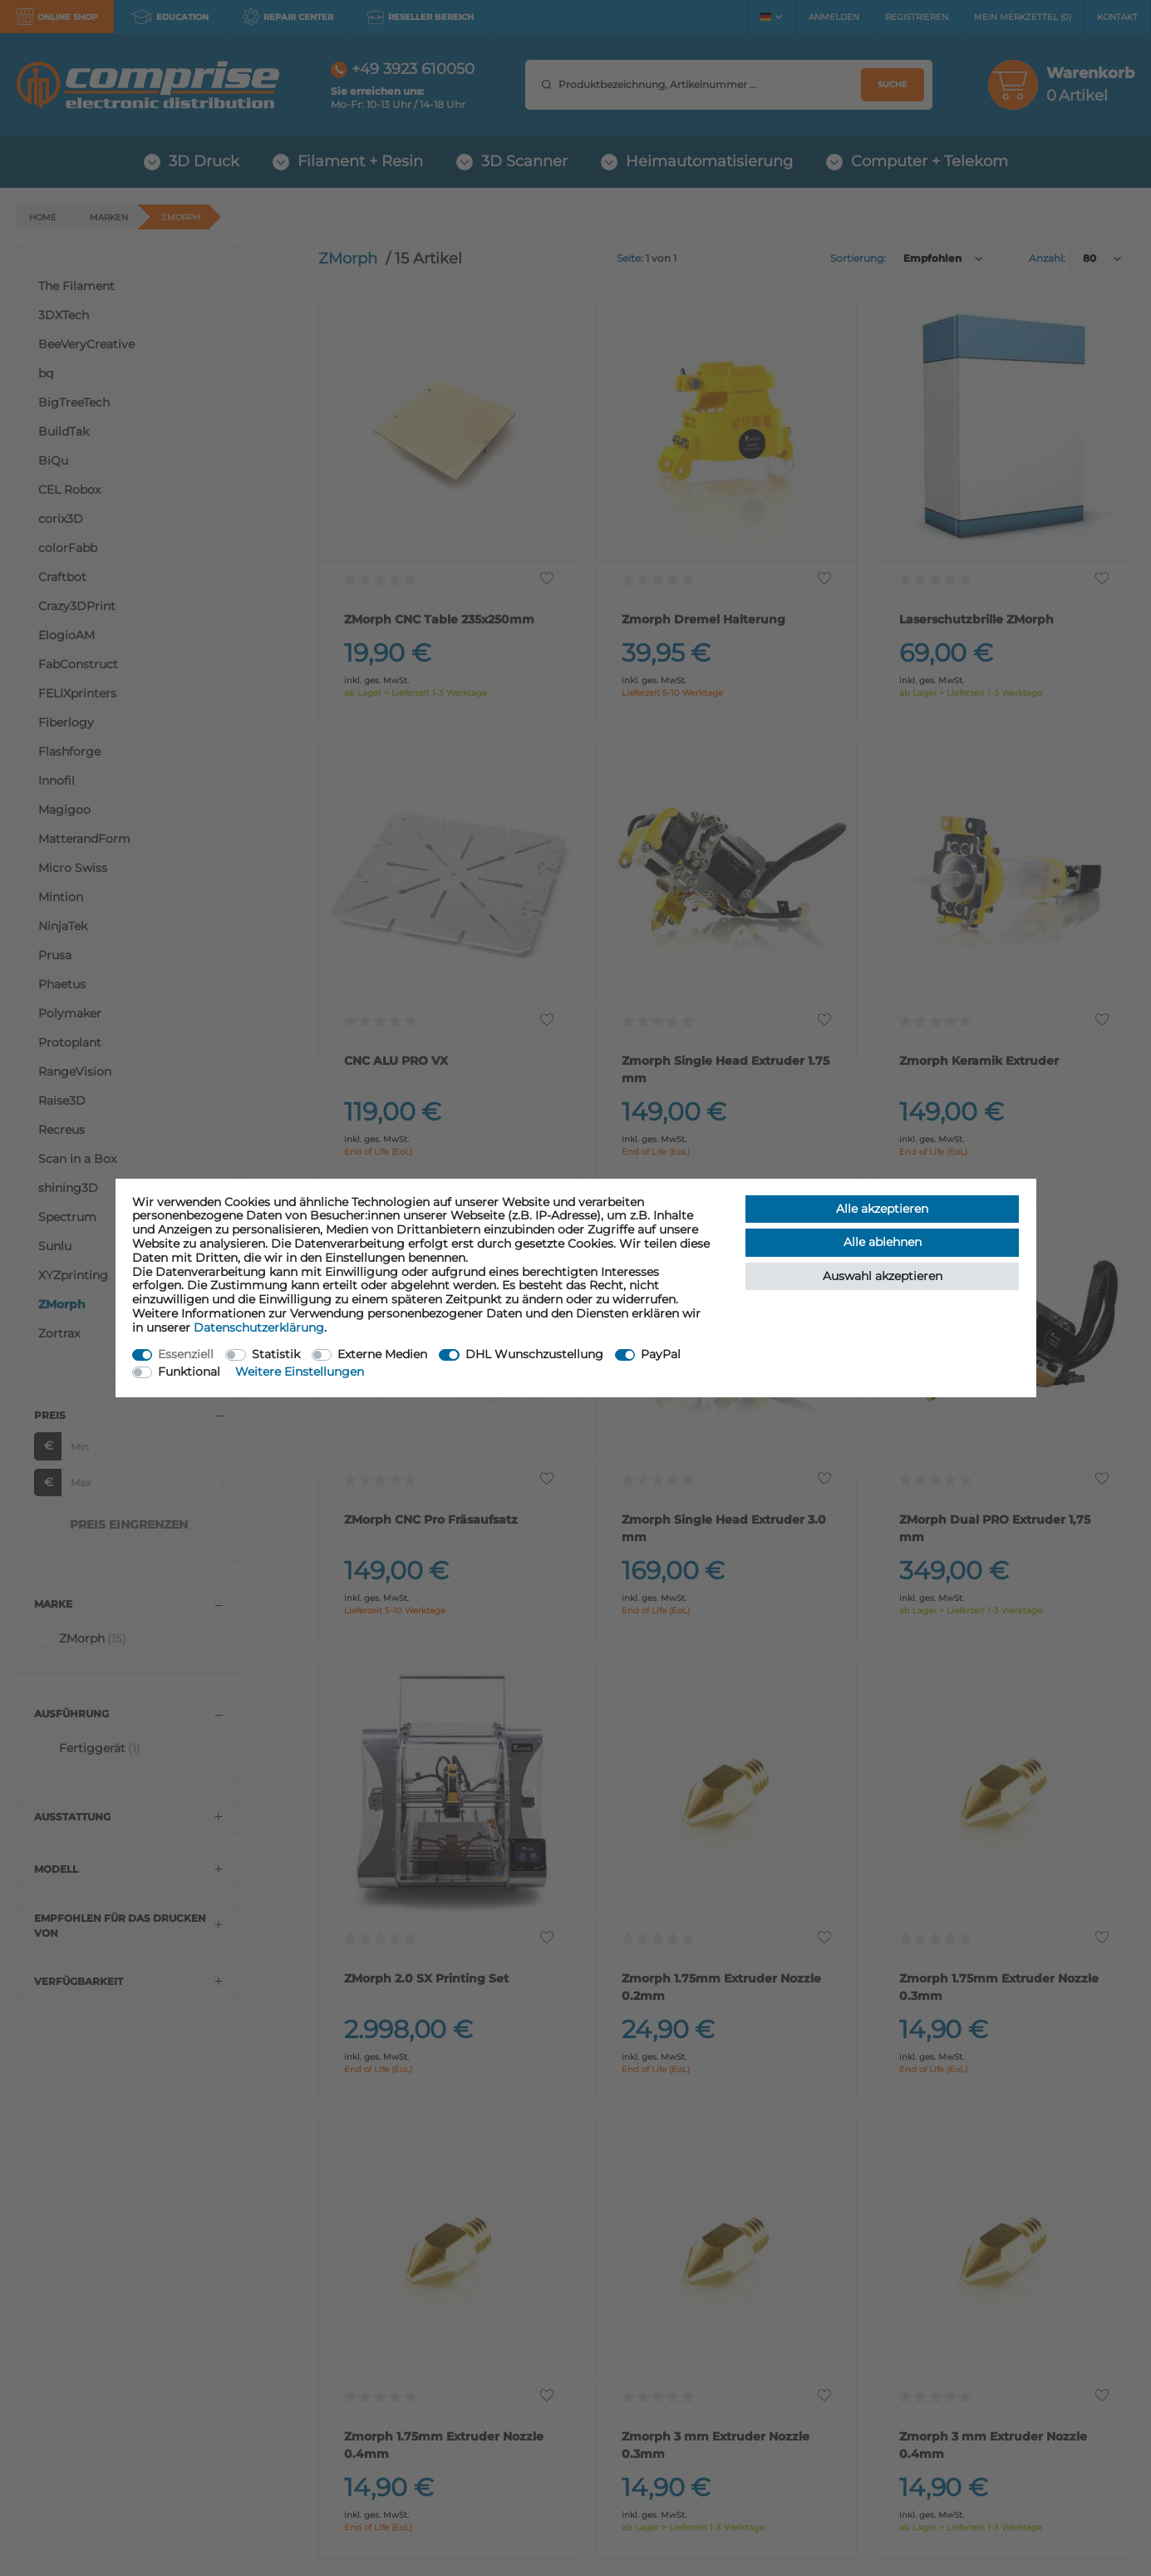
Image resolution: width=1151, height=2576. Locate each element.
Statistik (276, 1354)
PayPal (661, 1354)
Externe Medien (382, 1354)
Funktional (189, 1371)
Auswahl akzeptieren (882, 1275)
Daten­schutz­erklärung (259, 1327)
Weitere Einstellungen (299, 1371)
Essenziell (186, 1354)
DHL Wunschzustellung (534, 1354)
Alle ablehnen (883, 1241)
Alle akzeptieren (882, 1208)
